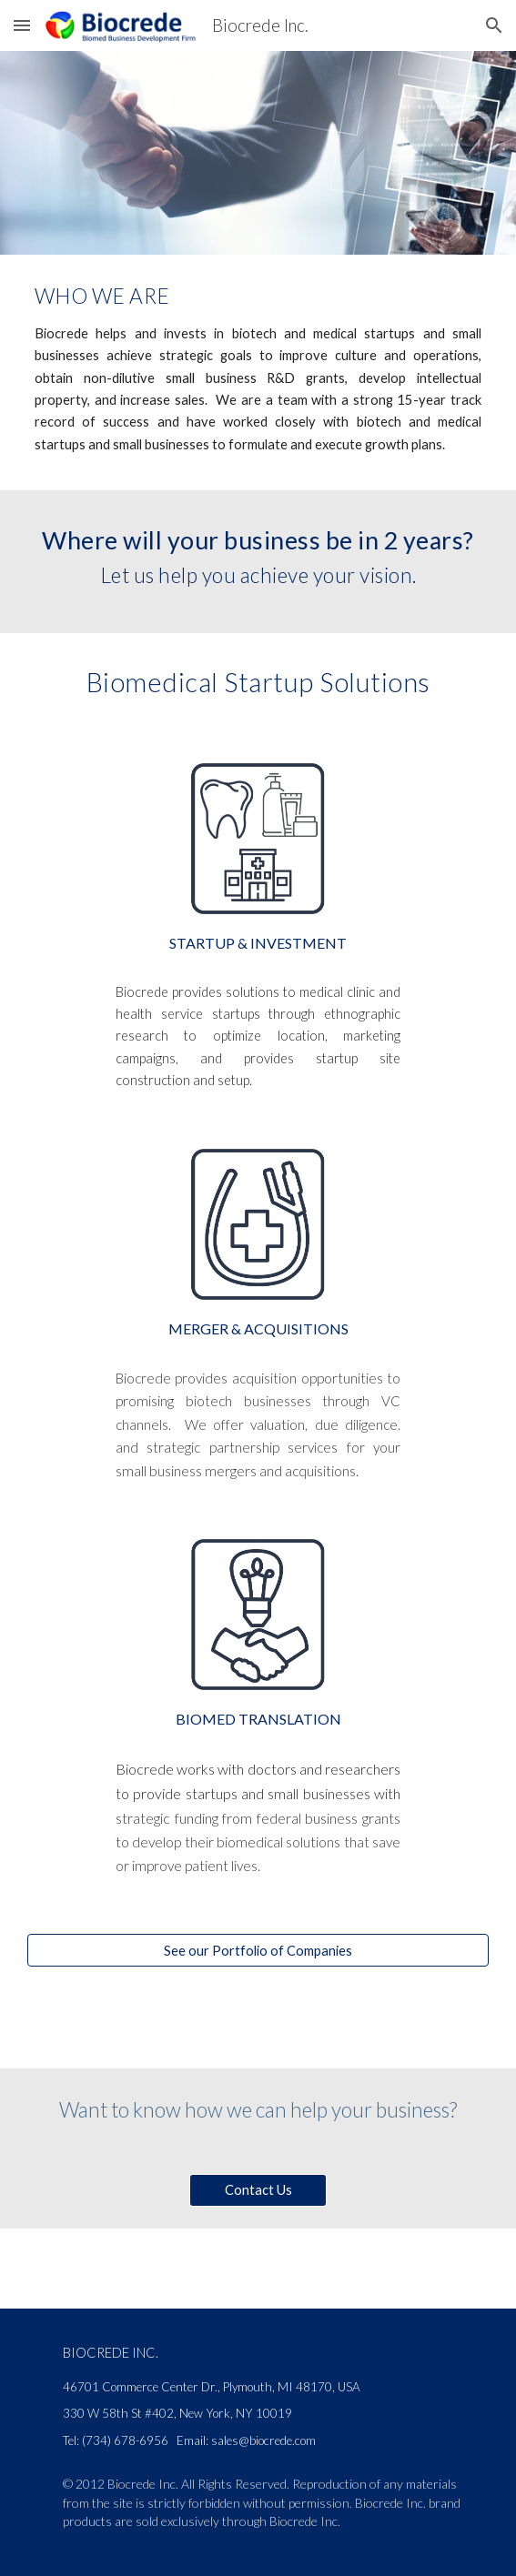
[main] (258, 293)
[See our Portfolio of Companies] (258, 1950)
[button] (22, 25)
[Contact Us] (258, 2189)
